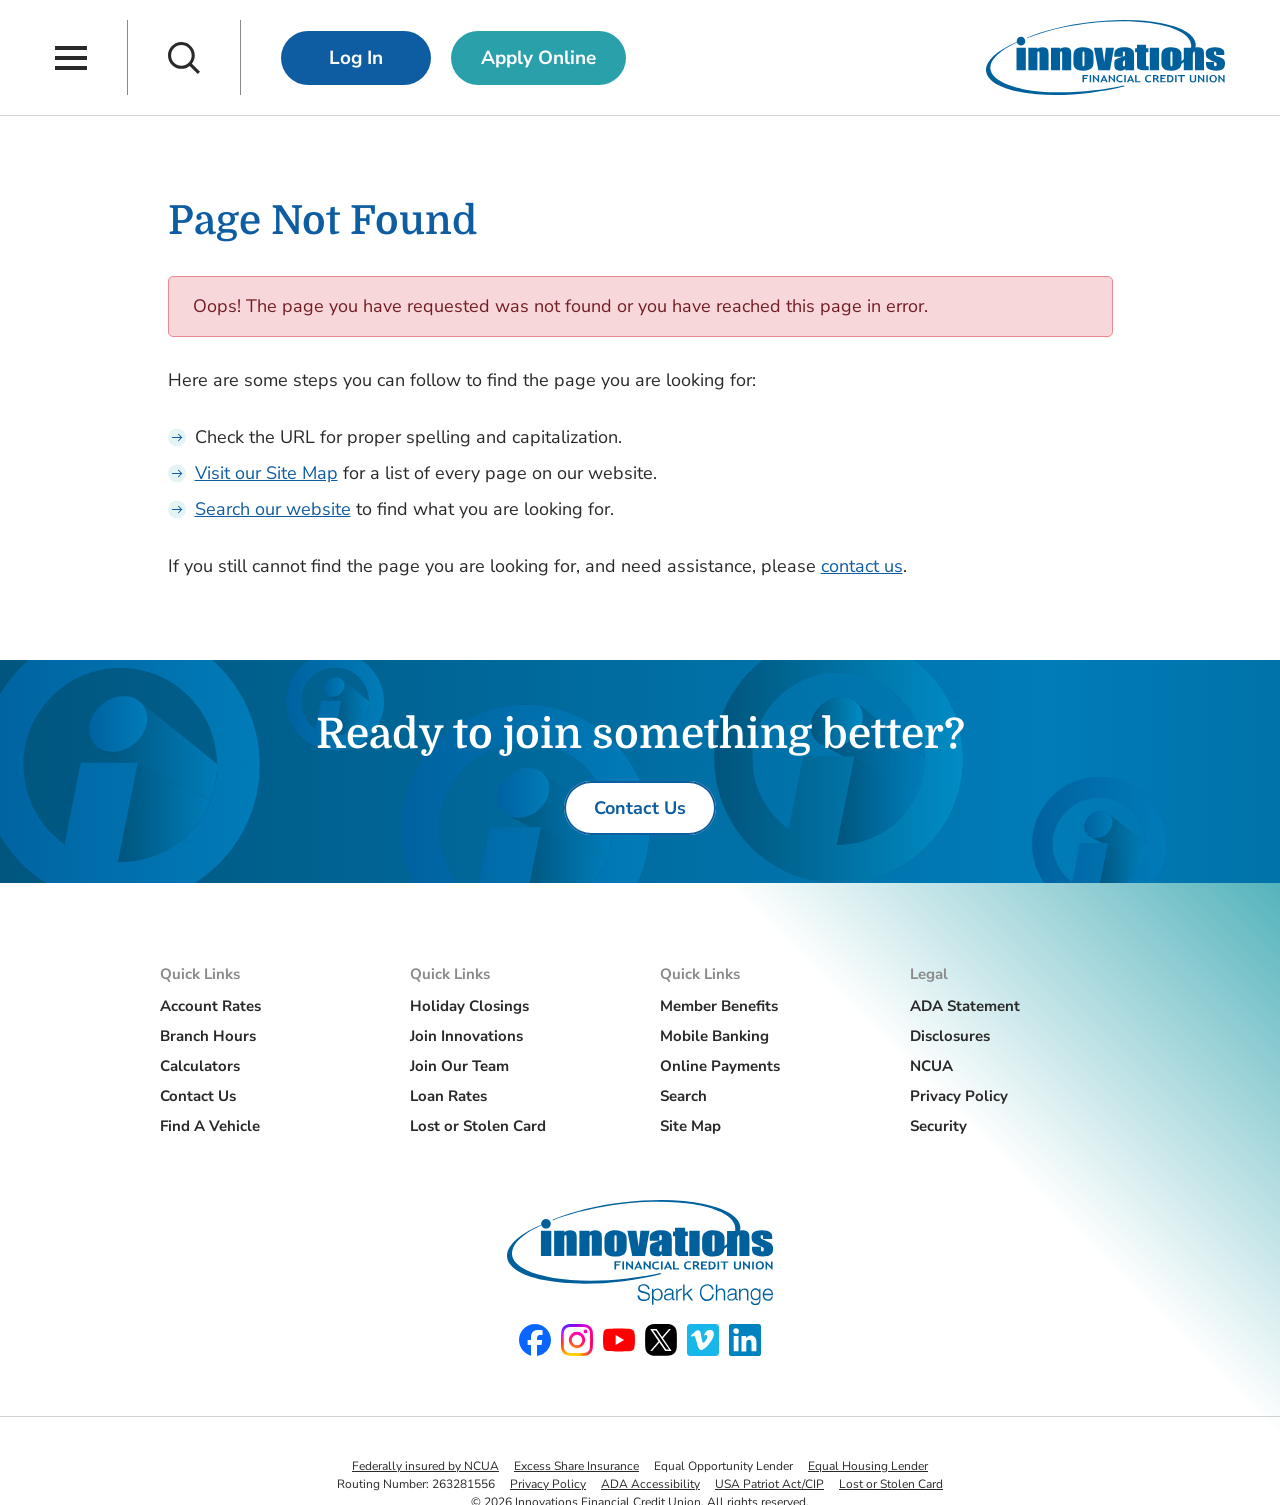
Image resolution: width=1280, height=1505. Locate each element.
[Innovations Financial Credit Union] (1105, 57)
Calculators (200, 1066)
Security (938, 1126)
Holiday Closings (469, 1006)
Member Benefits (719, 1006)
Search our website (273, 509)
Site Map (690, 1126)
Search (683, 1096)
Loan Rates (448, 1096)
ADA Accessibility (650, 1484)
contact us (862, 566)
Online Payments (720, 1066)
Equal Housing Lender (868, 1466)
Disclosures (950, 1036)
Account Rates (210, 1006)
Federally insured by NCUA (425, 1466)
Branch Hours (208, 1036)
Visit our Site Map (266, 473)
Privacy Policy (959, 1096)
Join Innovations (466, 1036)
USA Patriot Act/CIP (769, 1484)
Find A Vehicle (210, 1126)
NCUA (931, 1066)
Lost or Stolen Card (478, 1126)
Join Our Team (459, 1066)
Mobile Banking (714, 1036)
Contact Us (198, 1096)
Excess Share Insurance (576, 1466)
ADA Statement (965, 1006)
